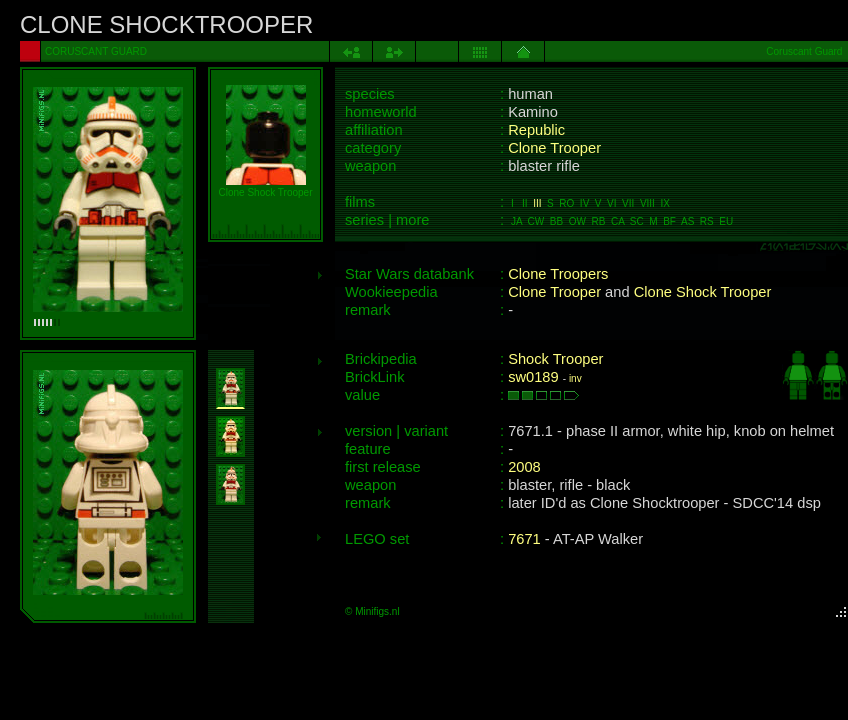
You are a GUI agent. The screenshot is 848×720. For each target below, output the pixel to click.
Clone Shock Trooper (703, 292)
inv (575, 378)
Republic (536, 130)
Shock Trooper (555, 359)
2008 (524, 467)
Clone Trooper (554, 148)
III (537, 203)
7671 (524, 539)
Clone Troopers (558, 274)
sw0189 (533, 377)
